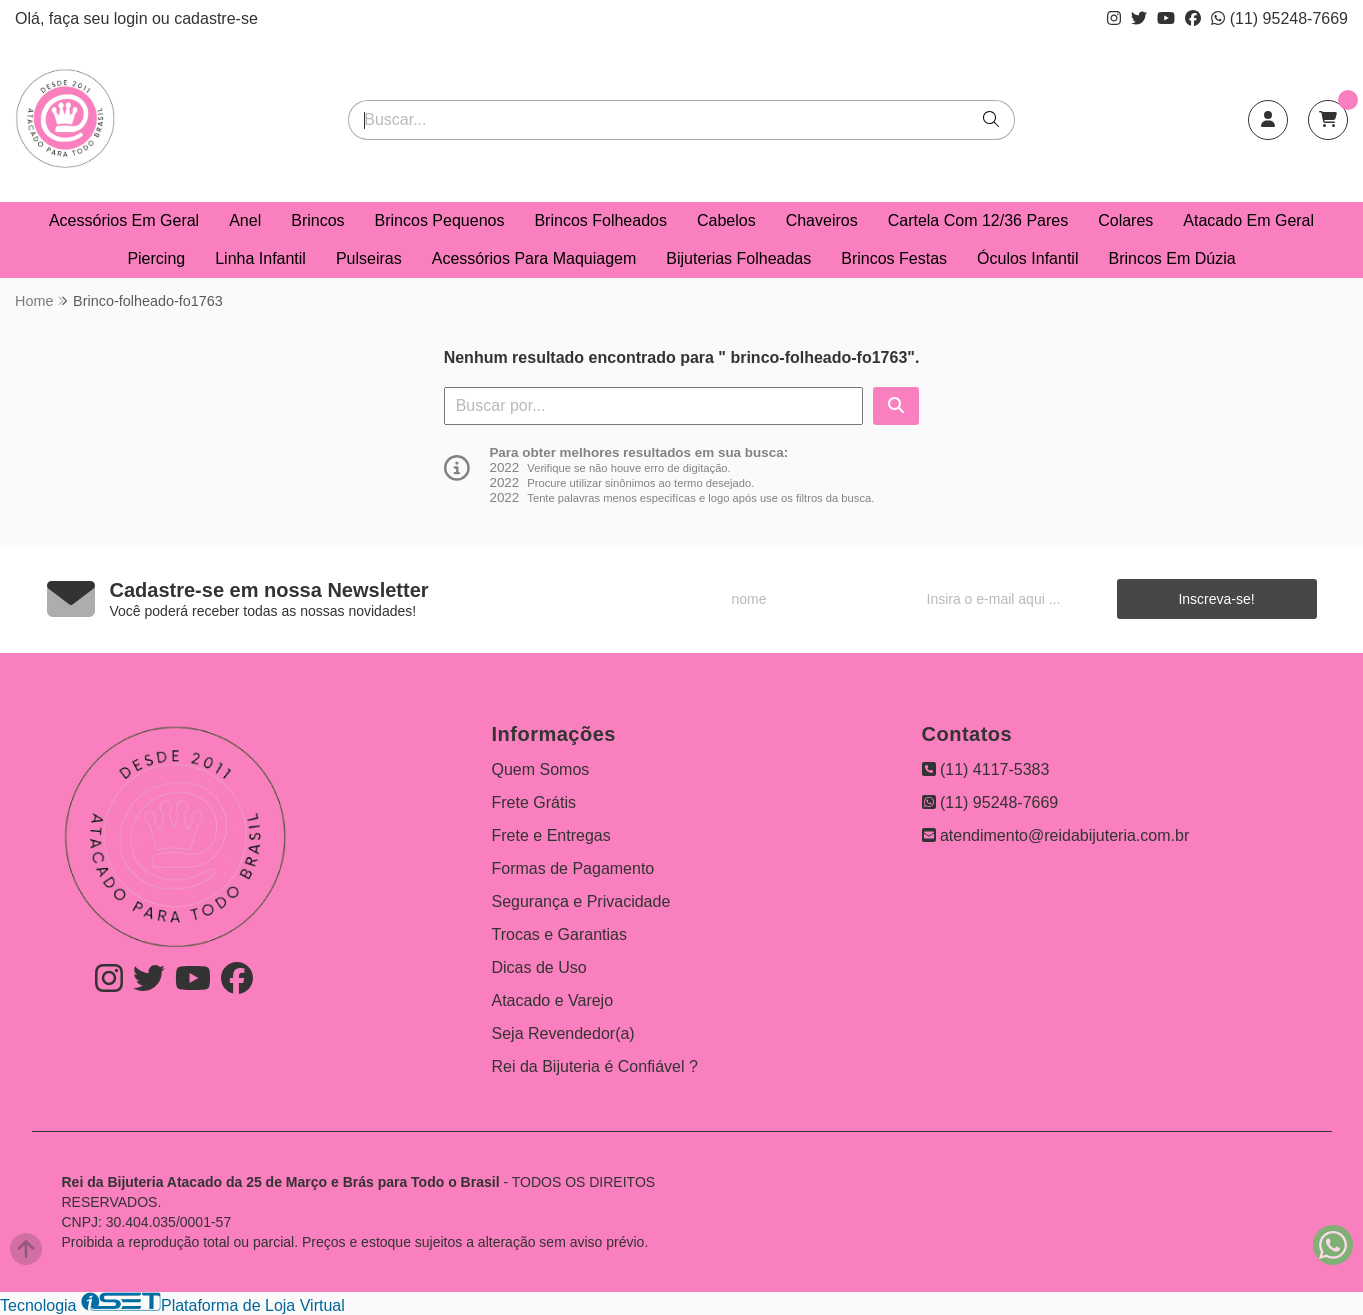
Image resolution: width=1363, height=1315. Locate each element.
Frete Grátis (534, 802)
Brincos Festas (894, 258)
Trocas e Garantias (559, 934)
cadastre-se (216, 18)
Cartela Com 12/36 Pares (978, 220)
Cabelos (726, 220)
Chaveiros (822, 220)
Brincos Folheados (600, 220)
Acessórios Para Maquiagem (534, 258)
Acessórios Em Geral (124, 220)
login (133, 18)
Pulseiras (369, 258)
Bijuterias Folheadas (738, 258)
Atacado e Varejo (553, 1000)
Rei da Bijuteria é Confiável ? (595, 1066)
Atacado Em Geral (1248, 220)
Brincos (317, 220)
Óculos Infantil (1027, 258)
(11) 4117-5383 (986, 769)
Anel (245, 220)
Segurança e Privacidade (581, 901)
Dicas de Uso (539, 967)
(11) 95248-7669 (1279, 18)
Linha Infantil (260, 258)
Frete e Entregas (551, 835)
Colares (1125, 220)
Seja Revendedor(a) (563, 1033)
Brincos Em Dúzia (1171, 258)
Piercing (156, 258)
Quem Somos (541, 769)
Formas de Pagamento (573, 868)
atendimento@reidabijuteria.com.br (1056, 835)
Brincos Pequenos (440, 220)
